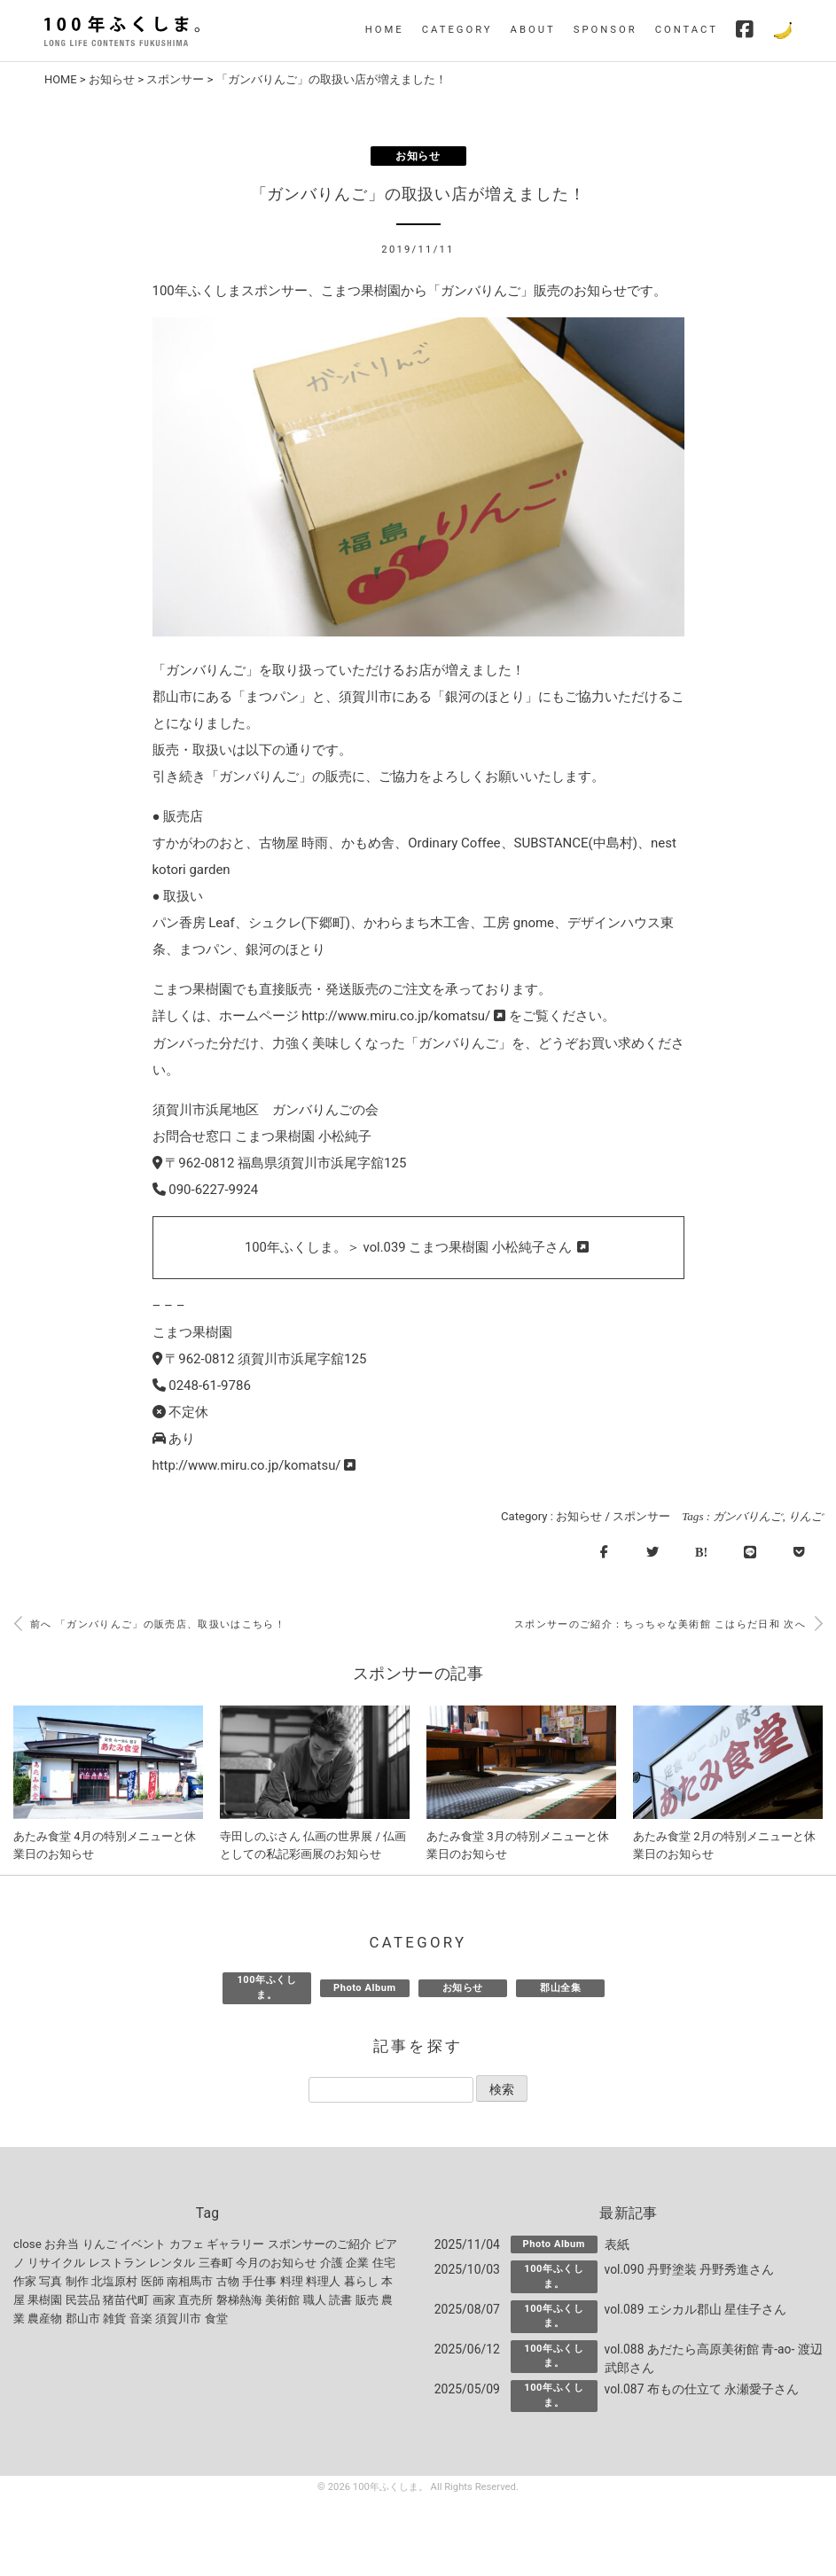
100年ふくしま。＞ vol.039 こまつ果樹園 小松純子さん (418, 1247)
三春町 (216, 2263)
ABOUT (533, 29)
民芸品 (83, 2300)
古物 (227, 2282)
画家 (164, 2300)
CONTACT (686, 29)
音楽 (140, 2319)
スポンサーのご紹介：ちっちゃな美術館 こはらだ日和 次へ (668, 1624)
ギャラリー (235, 2245)
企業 (357, 2263)
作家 (24, 2282)
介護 (331, 2263)
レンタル (172, 2263)
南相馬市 (190, 2282)
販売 (367, 2300)
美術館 (282, 2300)
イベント (143, 2245)
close (27, 2245)
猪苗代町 (126, 2300)
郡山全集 (560, 1988)
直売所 (195, 2300)
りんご (805, 1515)
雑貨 (114, 2319)
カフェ (186, 2245)
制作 (77, 2282)
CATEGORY (457, 29)
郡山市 (83, 2319)
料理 (291, 2282)
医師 (152, 2282)
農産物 (44, 2319)
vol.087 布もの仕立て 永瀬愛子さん (702, 2389)
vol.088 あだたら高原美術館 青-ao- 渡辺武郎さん (708, 2358)
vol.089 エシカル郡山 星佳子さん (696, 2310)
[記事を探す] (391, 2090)
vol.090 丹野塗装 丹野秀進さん (690, 2270)
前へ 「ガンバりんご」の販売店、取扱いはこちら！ (149, 1624)
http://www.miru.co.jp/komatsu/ (403, 1016)
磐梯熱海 (239, 2300)
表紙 (617, 2245)
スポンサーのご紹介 (319, 2245)
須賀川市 (178, 2319)
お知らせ (113, 79)
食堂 (216, 2319)
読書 (340, 2300)
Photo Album (364, 1988)
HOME (384, 29)
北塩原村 (114, 2282)
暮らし (361, 2282)
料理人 (323, 2282)
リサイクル (56, 2263)
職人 (314, 2300)
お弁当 (61, 2245)
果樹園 (44, 2300)
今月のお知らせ (276, 2263)
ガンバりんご (747, 1515)
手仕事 (259, 2282)
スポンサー (176, 79)
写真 (50, 2282)
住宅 (383, 2263)
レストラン (117, 2263)
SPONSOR (605, 29)
